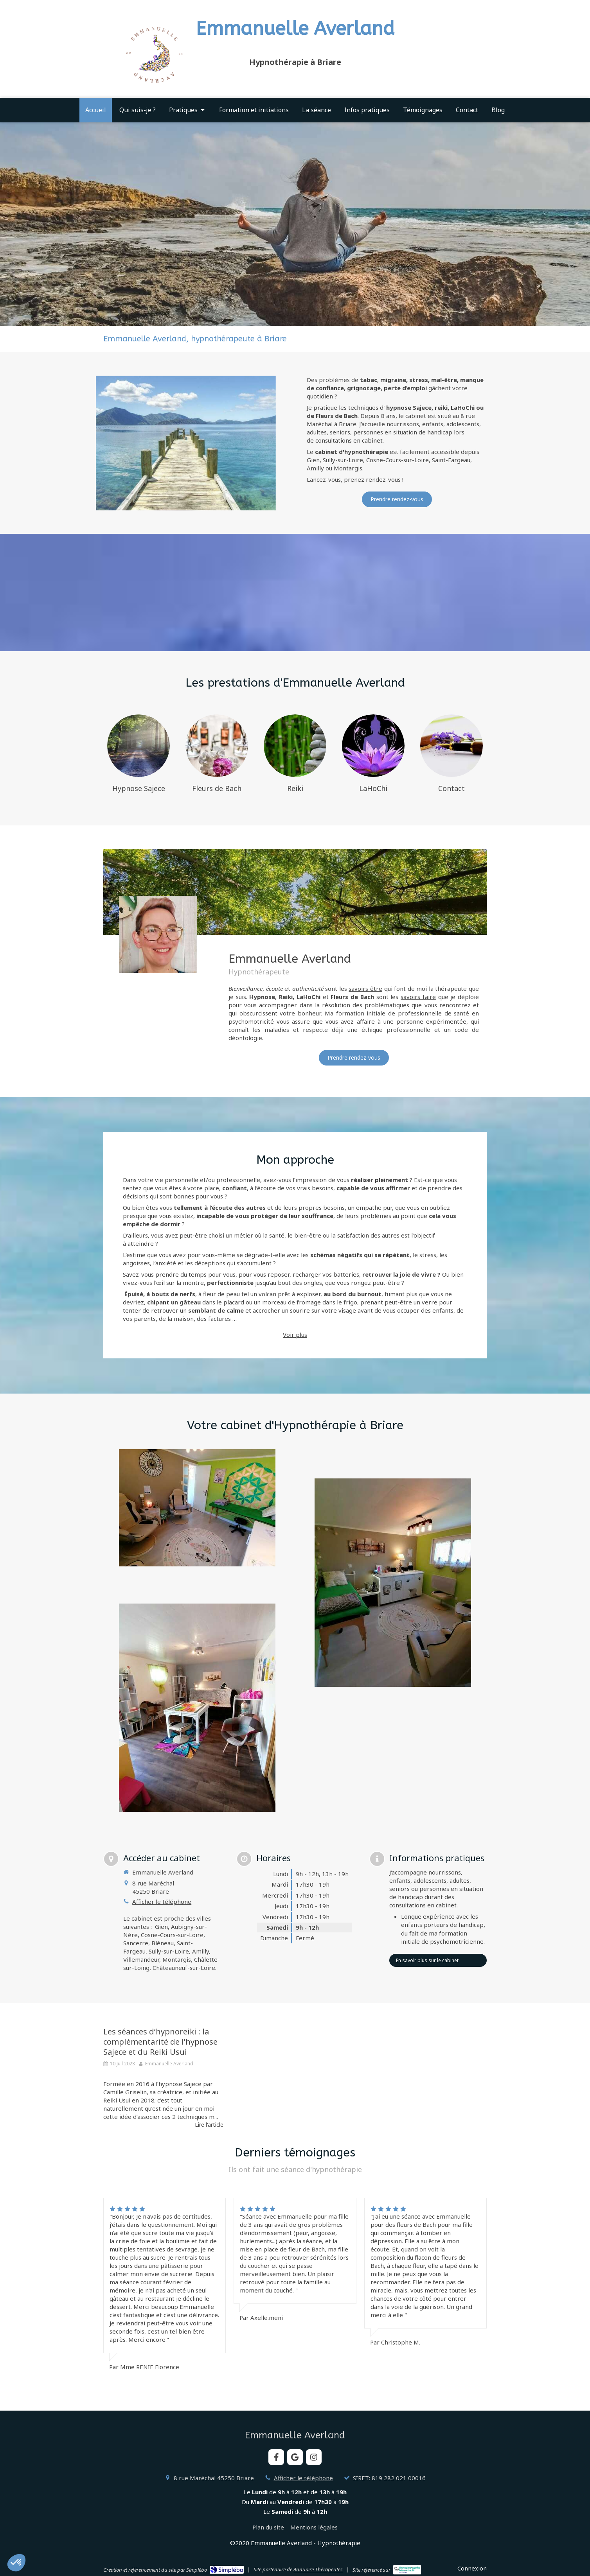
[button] (16, 2562)
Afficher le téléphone (161, 1901)
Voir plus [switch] (295, 1334)
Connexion (472, 2568)
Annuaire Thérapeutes (318, 2569)
